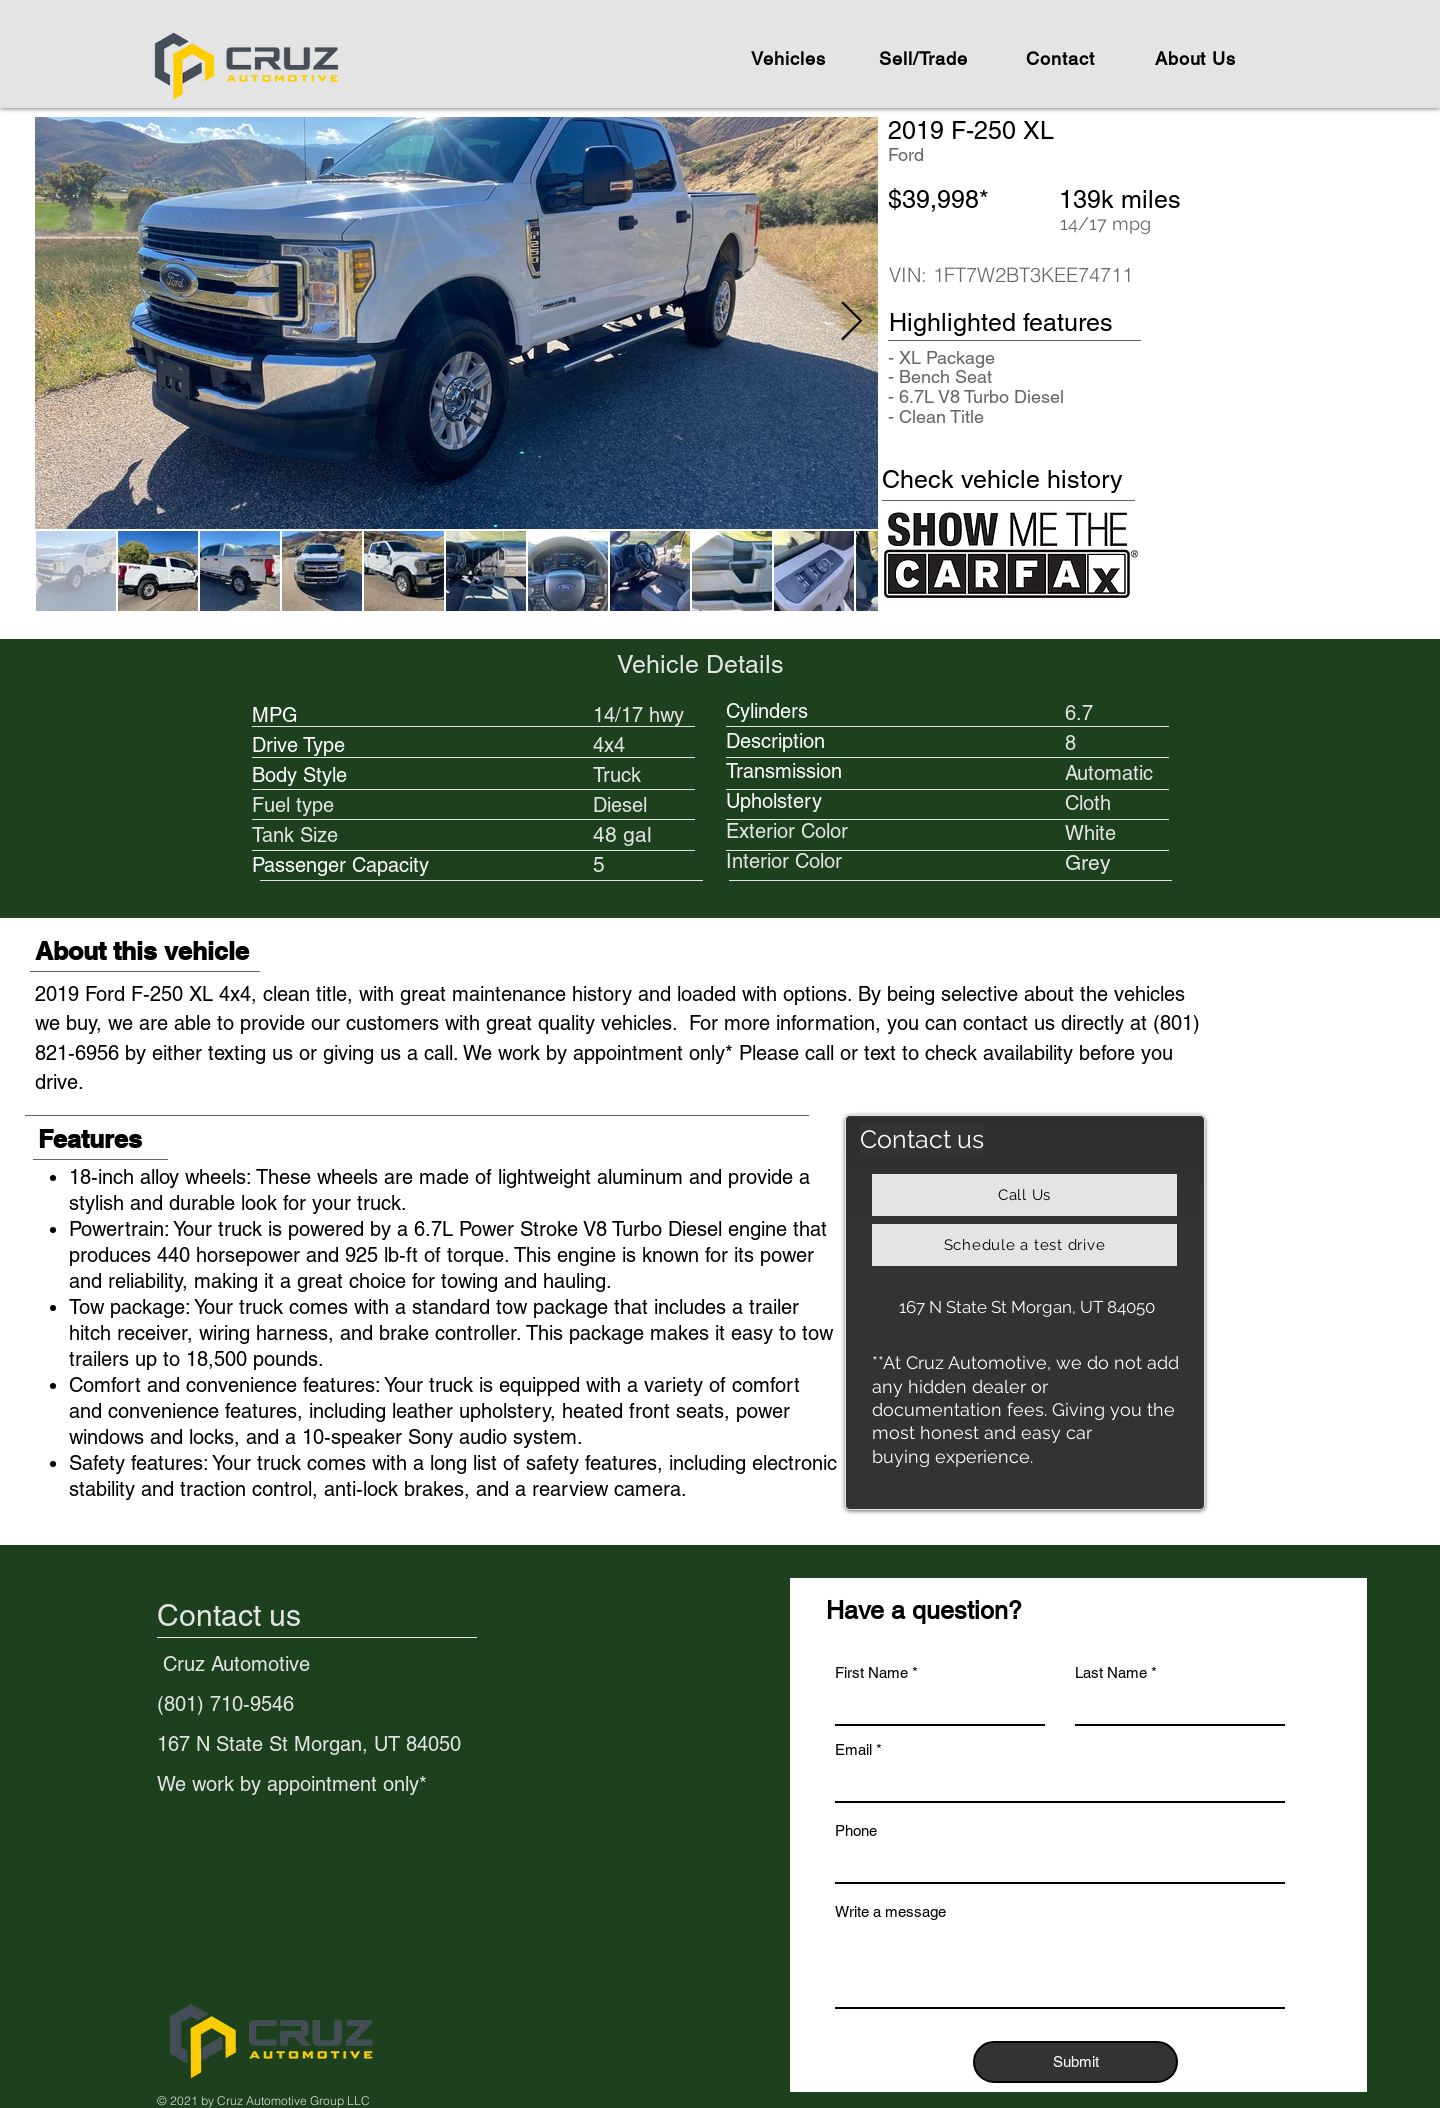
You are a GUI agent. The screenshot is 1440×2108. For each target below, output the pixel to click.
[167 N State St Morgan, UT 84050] (1027, 1307)
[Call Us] (1024, 1195)
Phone (856, 1830)
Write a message (890, 1911)
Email (853, 1749)
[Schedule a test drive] (1024, 1245)
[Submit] (1075, 2062)
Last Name (1111, 1672)
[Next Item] (851, 323)
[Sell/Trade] (925, 58)
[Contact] (1060, 58)
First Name (871, 1672)
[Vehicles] (790, 58)
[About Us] (1195, 58)
